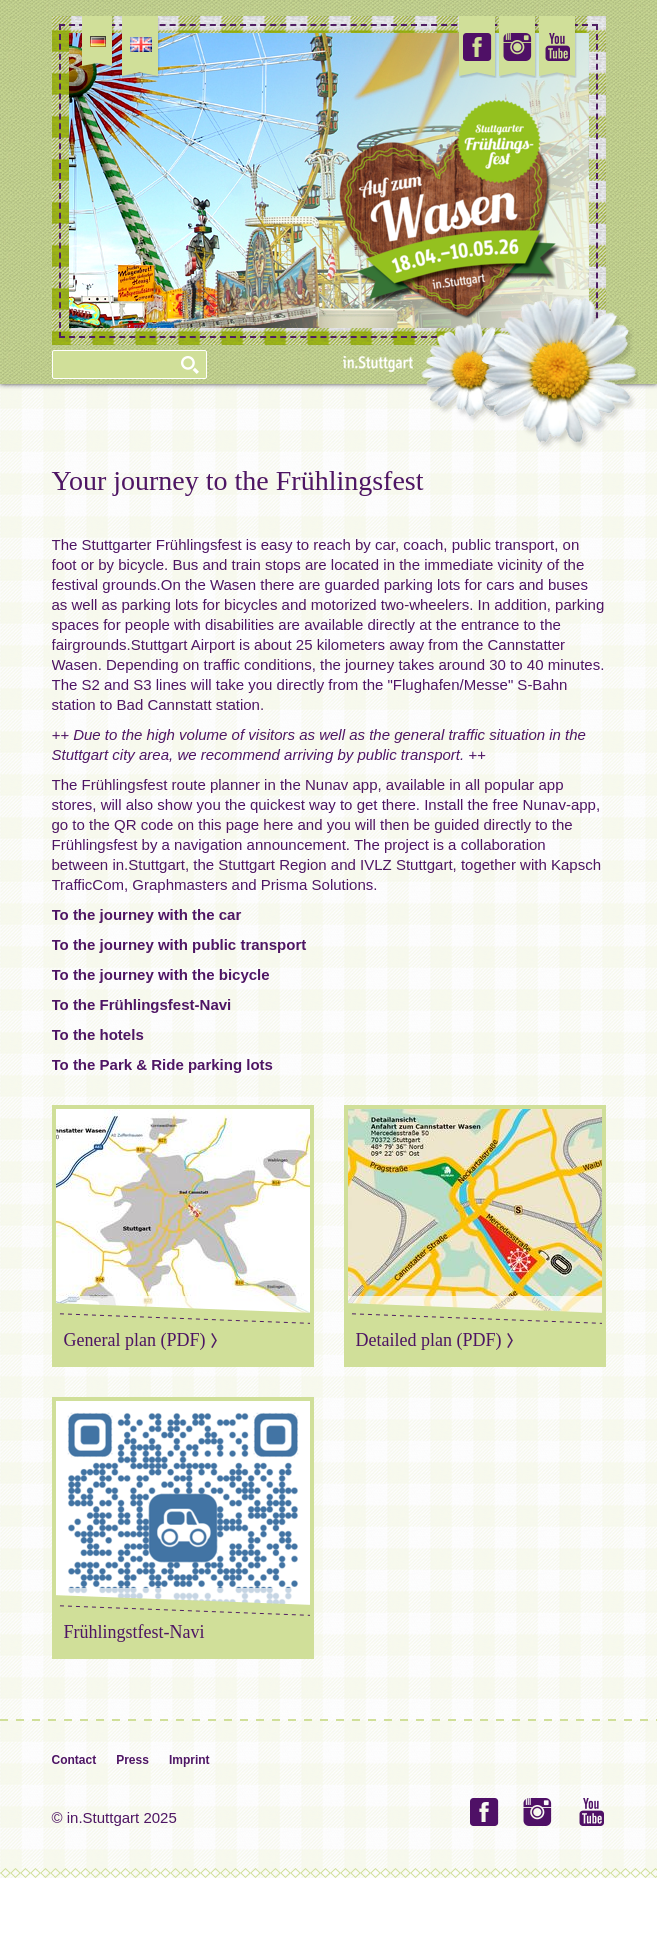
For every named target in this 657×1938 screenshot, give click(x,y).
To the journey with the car (147, 914)
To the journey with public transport (179, 944)
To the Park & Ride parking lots (162, 1064)
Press (132, 1760)
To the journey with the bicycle (161, 974)
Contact (74, 1760)
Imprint (189, 1760)
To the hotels (98, 1034)
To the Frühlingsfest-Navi (142, 1004)
